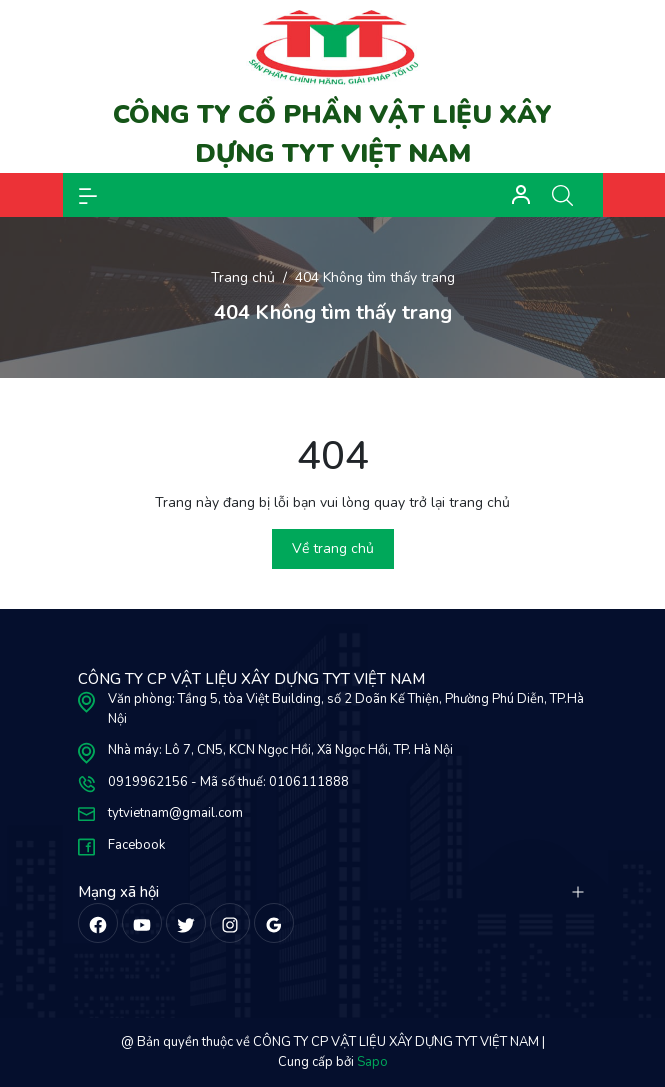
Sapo (372, 1062)
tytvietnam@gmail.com (175, 813)
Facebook (136, 845)
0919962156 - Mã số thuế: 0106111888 (228, 782)
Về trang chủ (333, 548)
